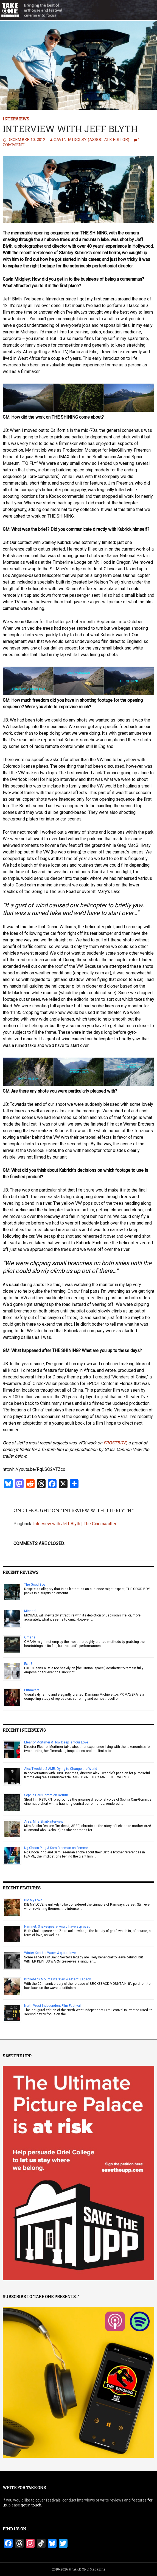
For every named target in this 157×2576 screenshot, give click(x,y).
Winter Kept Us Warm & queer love (50, 1953)
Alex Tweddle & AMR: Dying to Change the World (60, 1769)
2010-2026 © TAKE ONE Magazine (78, 2569)
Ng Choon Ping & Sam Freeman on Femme (56, 1848)
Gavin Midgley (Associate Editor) (91, 139)
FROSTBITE (114, 1442)
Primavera (32, 1690)
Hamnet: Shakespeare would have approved (57, 1926)
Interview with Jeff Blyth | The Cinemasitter (74, 1523)
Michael (30, 1611)
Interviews (16, 118)
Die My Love (33, 1900)
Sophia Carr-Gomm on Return (46, 1795)
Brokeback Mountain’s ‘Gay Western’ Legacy (57, 1979)
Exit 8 (28, 1664)
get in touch (31, 2505)
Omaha (29, 1637)
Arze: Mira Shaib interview (43, 1821)
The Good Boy (34, 1584)
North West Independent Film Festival (52, 2006)
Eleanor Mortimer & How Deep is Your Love (56, 1742)
